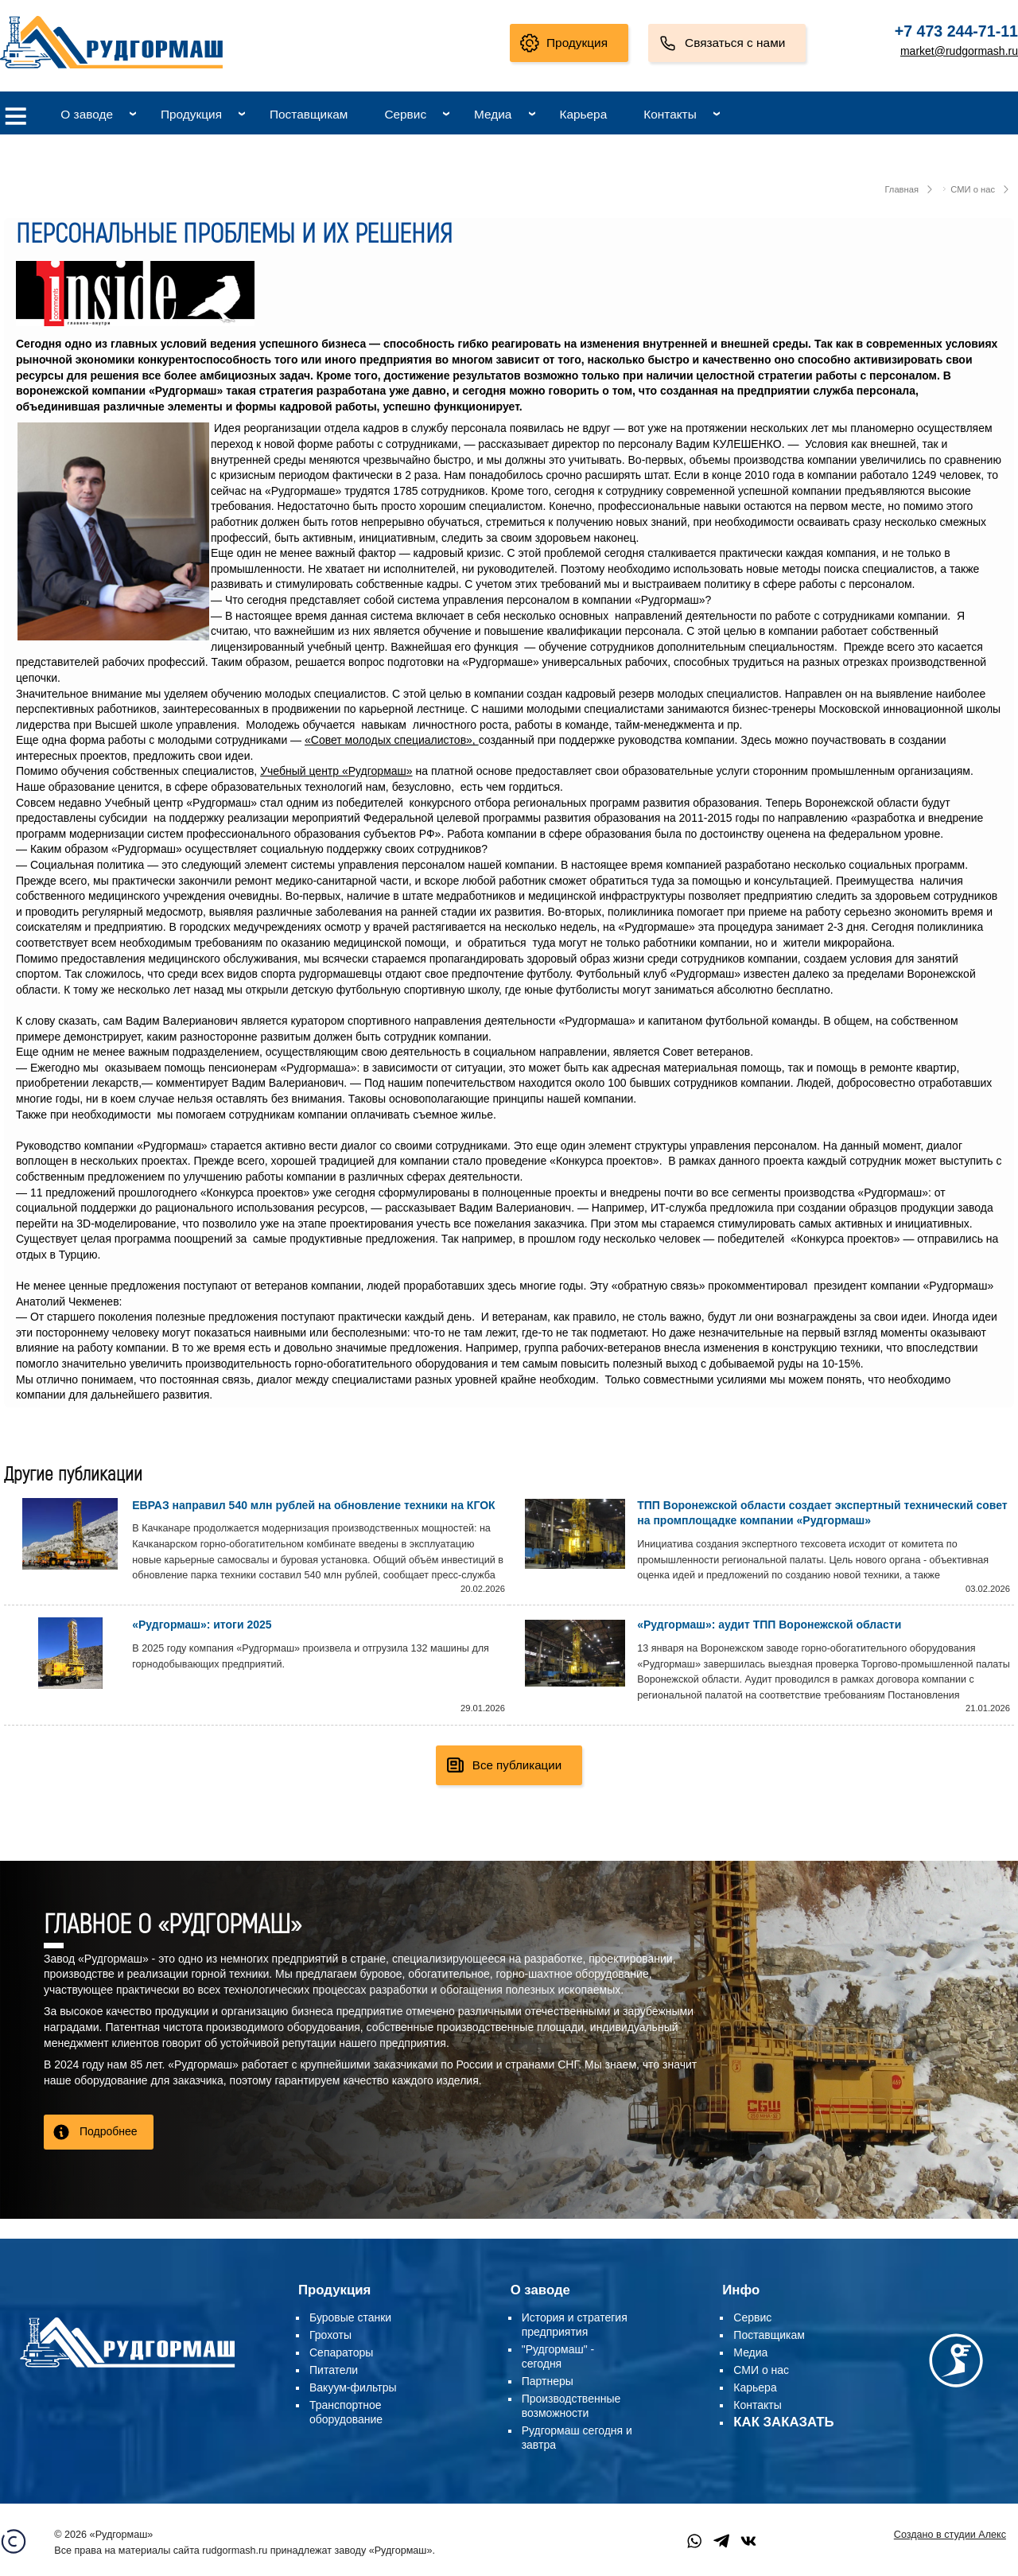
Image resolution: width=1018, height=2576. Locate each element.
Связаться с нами (735, 42)
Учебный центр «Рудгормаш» (336, 771)
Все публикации (516, 1765)
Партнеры (547, 2381)
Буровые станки (350, 2317)
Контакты (669, 114)
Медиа (492, 114)
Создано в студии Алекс (950, 2534)
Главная (901, 189)
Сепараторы (341, 2352)
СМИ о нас (972, 189)
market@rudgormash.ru (959, 51)
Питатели (333, 2370)
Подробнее (109, 2131)
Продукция (577, 42)
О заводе (86, 114)
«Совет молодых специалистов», (392, 739)
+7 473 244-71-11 (956, 31)
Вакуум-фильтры (353, 2387)
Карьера (583, 114)
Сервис (405, 114)
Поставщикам (309, 114)
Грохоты (330, 2335)
